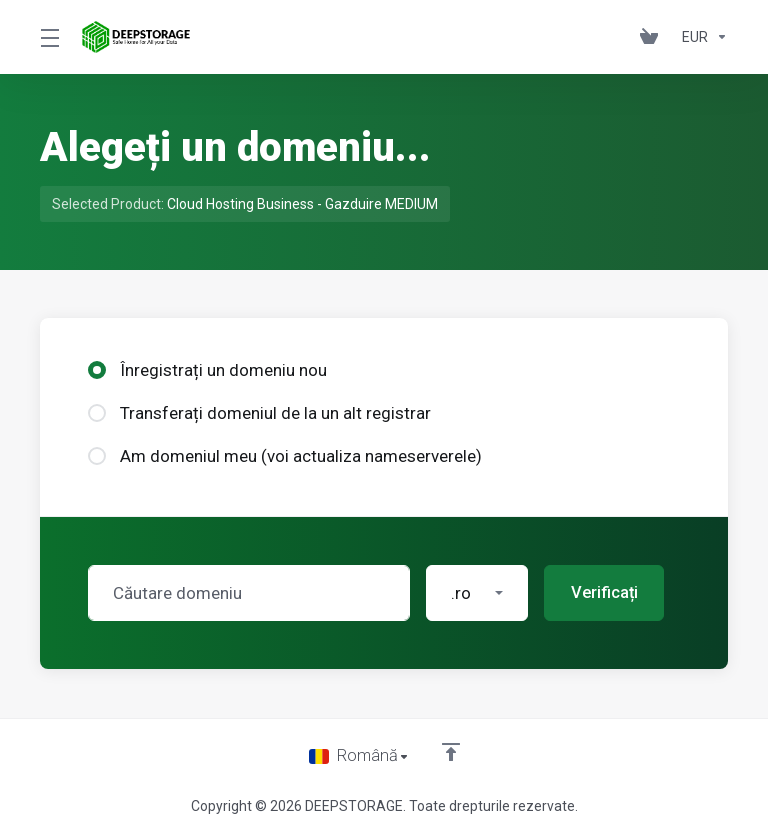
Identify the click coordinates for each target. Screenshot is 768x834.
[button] (477, 593)
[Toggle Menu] (49, 37)
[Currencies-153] (701, 37)
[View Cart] (653, 37)
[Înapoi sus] (451, 751)
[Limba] (359, 756)
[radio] (97, 370)
